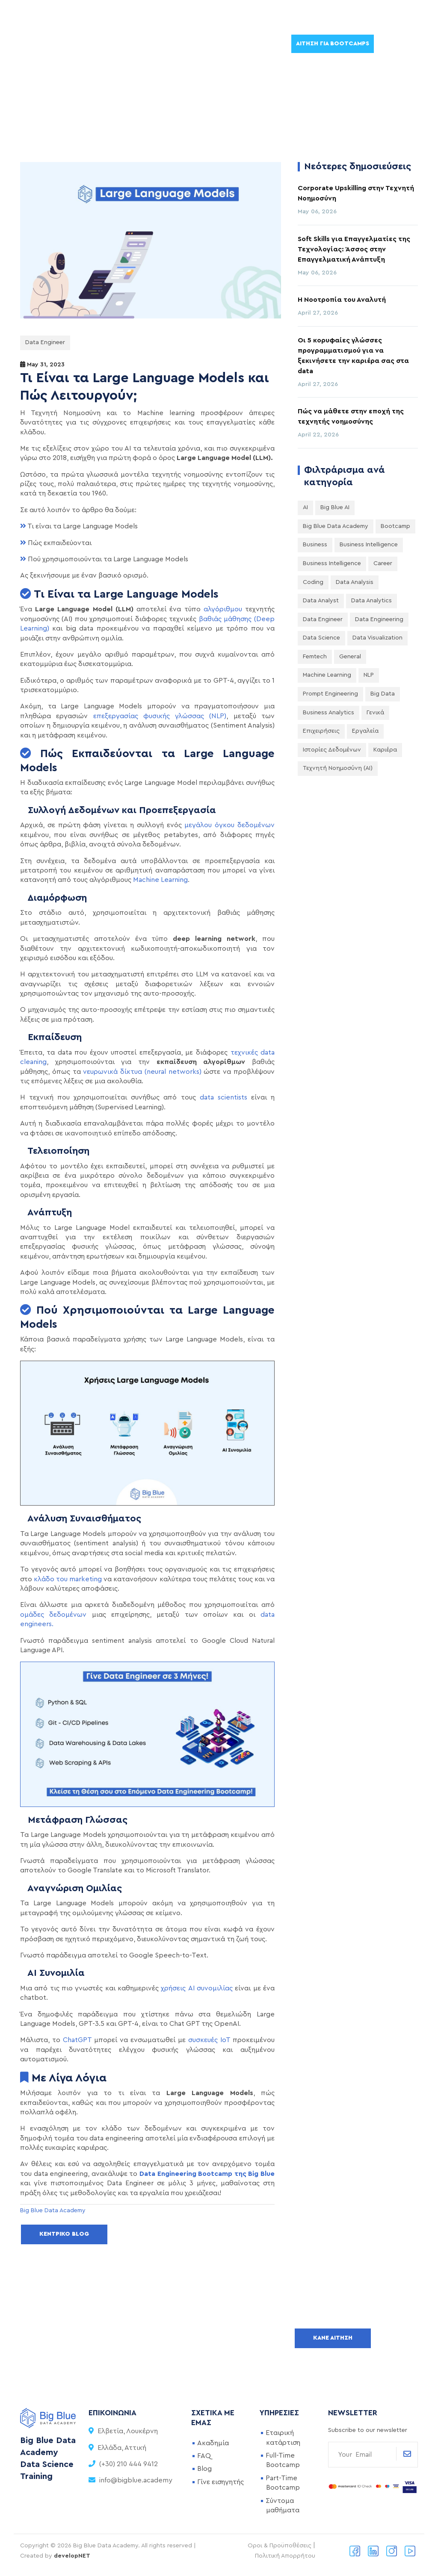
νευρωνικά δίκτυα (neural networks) (142, 1071)
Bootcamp (395, 526)
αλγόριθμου (223, 609)
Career (382, 563)
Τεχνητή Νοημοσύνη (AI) (338, 768)
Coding (313, 582)
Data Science (321, 638)
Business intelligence (332, 563)
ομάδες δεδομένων (53, 1614)
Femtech (315, 657)
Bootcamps (52, 43)
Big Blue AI (334, 507)
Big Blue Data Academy (335, 526)
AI (305, 507)
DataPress (208, 43)
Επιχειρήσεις (321, 731)
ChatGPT (77, 2040)
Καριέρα (385, 750)
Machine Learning (160, 879)
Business (315, 545)
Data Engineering (379, 619)
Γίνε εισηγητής (220, 2482)
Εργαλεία (365, 731)
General (350, 657)
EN (390, 43)
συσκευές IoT (209, 2040)
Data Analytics (371, 601)
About (253, 43)
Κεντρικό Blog (64, 2234)
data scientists (223, 1097)
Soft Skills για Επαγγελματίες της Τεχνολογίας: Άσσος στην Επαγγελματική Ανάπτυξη (354, 249)
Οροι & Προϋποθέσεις (279, 2546)
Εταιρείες (158, 43)
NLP (369, 675)
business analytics (328, 713)
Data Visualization (377, 638)
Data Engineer (45, 342)
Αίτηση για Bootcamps (332, 44)
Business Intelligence (369, 545)
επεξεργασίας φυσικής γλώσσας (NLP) (160, 716)
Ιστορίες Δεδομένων (332, 750)
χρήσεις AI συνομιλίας (197, 1988)
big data (382, 694)
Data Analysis (354, 582)
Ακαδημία (213, 2443)
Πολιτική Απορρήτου (285, 2556)
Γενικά (375, 713)
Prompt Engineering (330, 694)
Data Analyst (321, 601)
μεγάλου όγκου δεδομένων (229, 825)
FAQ (204, 2455)
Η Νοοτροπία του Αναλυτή (342, 299)
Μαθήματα (108, 43)
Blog (204, 2468)
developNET (72, 2556)
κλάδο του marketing (68, 1579)
